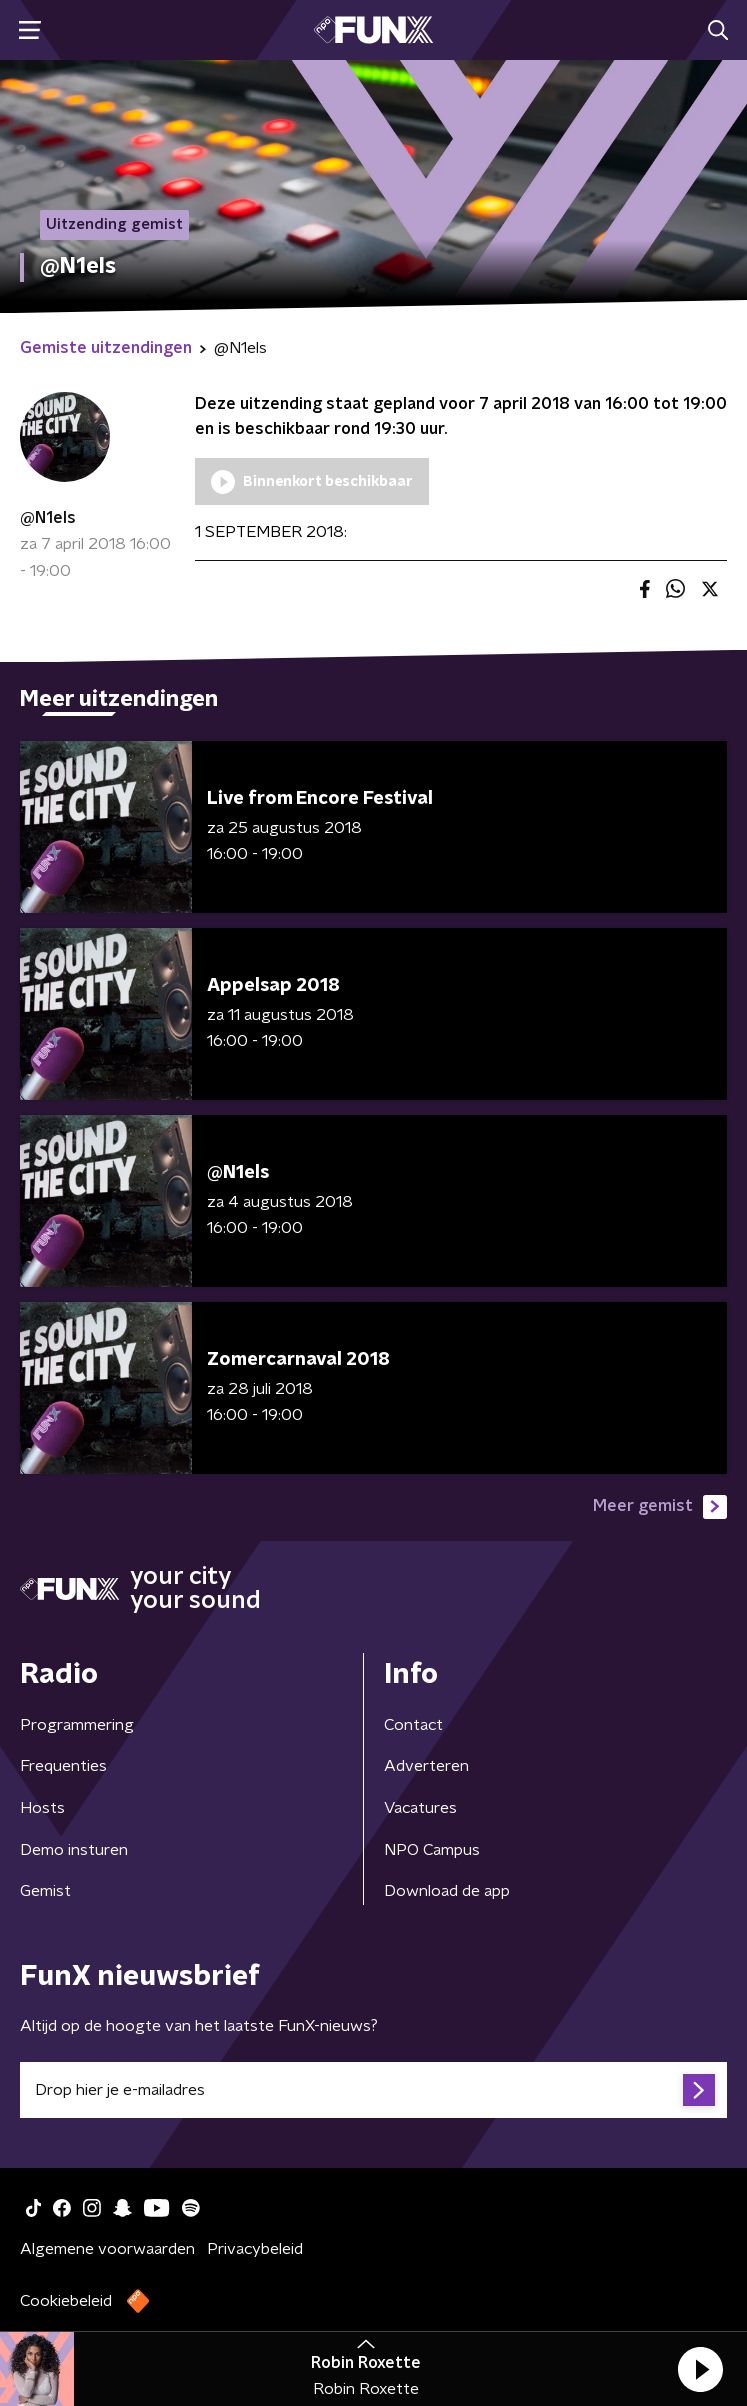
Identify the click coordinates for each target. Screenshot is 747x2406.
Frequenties (63, 1766)
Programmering (77, 1725)
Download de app (447, 1891)
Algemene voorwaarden (107, 2249)
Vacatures (420, 1808)
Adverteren (426, 1766)
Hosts (42, 1808)
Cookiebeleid (66, 2301)
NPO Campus (432, 1850)
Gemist (45, 1891)
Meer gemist (660, 1507)
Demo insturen (74, 1850)
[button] (700, 2369)
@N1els (48, 518)
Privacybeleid (255, 2249)
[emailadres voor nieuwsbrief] (373, 2090)
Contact (413, 1725)
